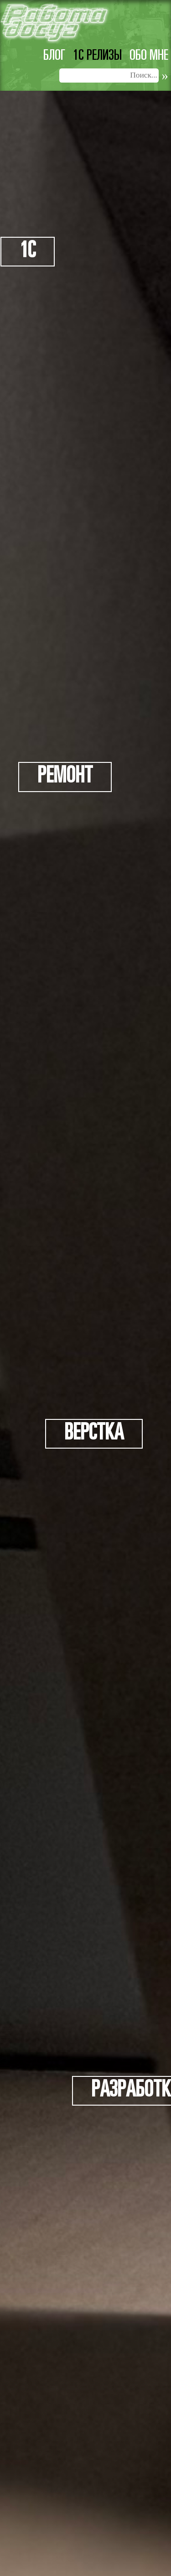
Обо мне (149, 56)
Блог (54, 56)
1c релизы (97, 56)
